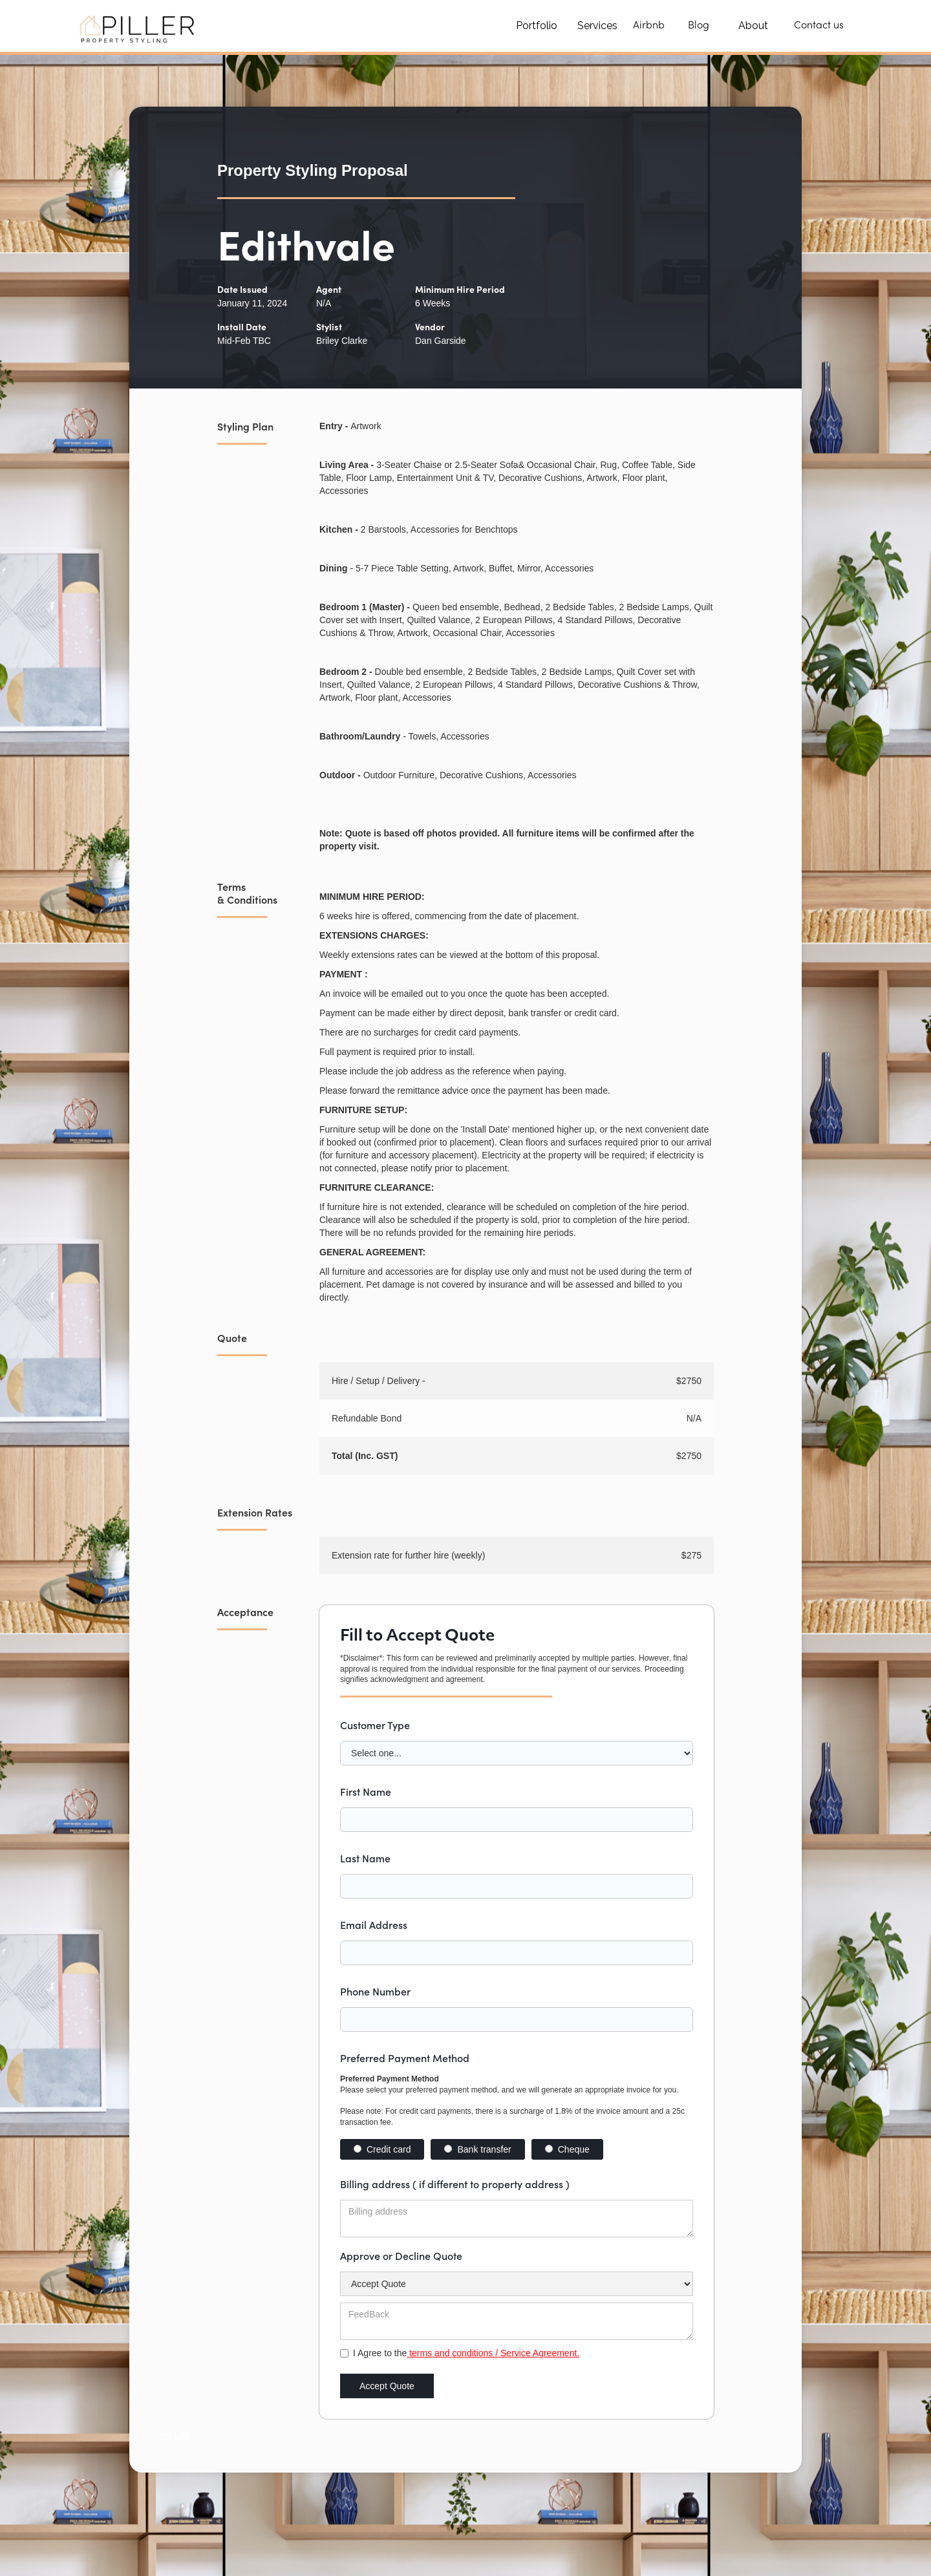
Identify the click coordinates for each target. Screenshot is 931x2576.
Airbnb (649, 26)
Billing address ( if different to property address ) (455, 2183)
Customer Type (375, 1724)
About (753, 25)
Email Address (373, 1924)
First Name (365, 1791)
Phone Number (375, 1991)
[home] (139, 25)
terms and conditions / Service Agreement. (493, 2353)
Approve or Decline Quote (401, 2255)
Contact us (819, 26)
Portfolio (536, 25)
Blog (698, 26)
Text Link (173, 2435)
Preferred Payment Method (404, 2057)
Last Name (365, 1857)
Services (597, 25)
